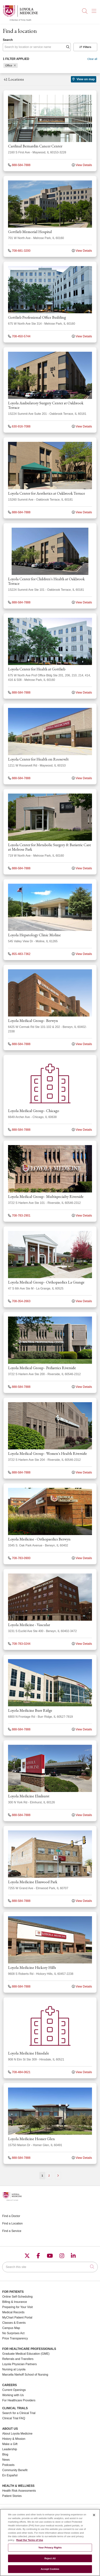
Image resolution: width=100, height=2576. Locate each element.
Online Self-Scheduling (17, 2296)
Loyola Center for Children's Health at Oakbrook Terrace (46, 581)
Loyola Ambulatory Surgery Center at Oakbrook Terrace (45, 405)
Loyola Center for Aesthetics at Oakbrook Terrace (46, 493)
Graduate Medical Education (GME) (25, 2353)
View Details (82, 165)
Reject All (50, 2558)
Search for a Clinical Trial (18, 2413)
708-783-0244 (19, 1643)
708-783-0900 (19, 1558)
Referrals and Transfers (17, 2358)
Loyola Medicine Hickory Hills (32, 1967)
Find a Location (12, 2223)
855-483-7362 (19, 954)
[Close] (94, 2515)
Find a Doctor (11, 2216)
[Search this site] (50, 2267)
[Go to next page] (58, 2175)
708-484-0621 (19, 2072)
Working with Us (13, 2395)
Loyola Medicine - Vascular (29, 1624)
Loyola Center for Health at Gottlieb (36, 669)
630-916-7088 (19, 426)
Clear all (92, 58)
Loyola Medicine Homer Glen (31, 2138)
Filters (85, 47)
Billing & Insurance (14, 2301)
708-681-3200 (19, 250)
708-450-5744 (19, 336)
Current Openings (14, 2389)
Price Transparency (15, 2338)
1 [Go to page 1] (43, 2175)
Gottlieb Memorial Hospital (30, 231)
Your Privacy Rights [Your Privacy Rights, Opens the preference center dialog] (50, 2547)
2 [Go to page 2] (49, 2175)
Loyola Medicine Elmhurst (28, 1795)
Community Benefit (14, 2470)
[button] (95, 10)
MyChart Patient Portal (17, 2317)
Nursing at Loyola (14, 2369)
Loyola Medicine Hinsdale (28, 2053)
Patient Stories (12, 2495)
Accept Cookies (50, 2569)
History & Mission (13, 2438)
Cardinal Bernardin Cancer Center (35, 146)
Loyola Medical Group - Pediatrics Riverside (42, 1367)
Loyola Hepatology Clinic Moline (34, 934)
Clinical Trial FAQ (13, 2418)
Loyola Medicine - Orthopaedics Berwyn (39, 1539)
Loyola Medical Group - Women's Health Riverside (47, 1453)
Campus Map (11, 2328)
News (6, 2459)
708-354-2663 (19, 1301)
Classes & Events (14, 2322)
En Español (10, 2475)
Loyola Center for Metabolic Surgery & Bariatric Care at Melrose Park (49, 847)
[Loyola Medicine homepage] (20, 20)
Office (10, 65)
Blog (5, 2454)
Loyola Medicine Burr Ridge (30, 1710)
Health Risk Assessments (19, 2490)
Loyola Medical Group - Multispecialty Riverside (46, 1196)
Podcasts (8, 2464)
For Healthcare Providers (18, 2400)
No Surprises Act (13, 2333)
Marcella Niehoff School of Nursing (25, 2374)
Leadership (9, 2449)
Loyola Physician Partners (19, 2364)
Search (8, 39)
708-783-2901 (19, 1215)
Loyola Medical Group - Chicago (33, 1110)
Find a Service (11, 2230)
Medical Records (13, 2312)
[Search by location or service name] (37, 47)
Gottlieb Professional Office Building (37, 317)
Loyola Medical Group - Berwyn (33, 1020)
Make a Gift (10, 2444)
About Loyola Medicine (17, 2433)
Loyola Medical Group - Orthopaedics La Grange (46, 1282)
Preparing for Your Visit (17, 2307)
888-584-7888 (19, 165)
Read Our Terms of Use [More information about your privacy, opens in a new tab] (29, 2540)
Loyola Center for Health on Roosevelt (38, 759)
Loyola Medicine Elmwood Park (32, 1881)
